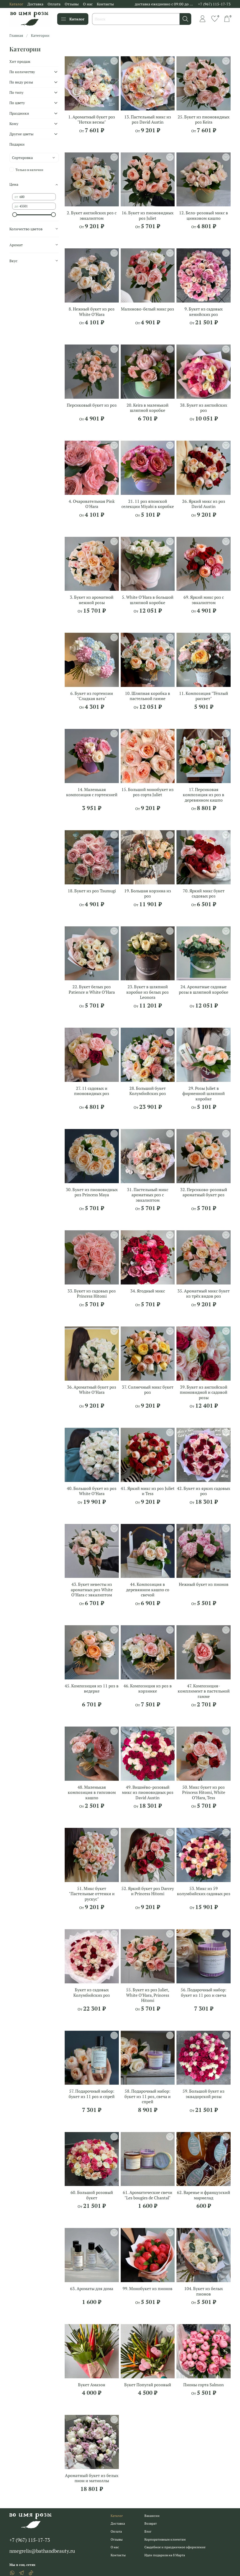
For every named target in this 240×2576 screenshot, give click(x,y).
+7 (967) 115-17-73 (214, 4)
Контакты (105, 4)
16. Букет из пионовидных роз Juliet (147, 215)
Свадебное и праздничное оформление (175, 2547)
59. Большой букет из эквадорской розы (204, 2093)
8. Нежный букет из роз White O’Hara (92, 311)
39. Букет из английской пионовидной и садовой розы (203, 1392)
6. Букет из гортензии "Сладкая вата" (91, 695)
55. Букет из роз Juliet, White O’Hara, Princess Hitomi (147, 1995)
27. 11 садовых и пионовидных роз (91, 1090)
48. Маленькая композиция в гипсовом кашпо (92, 1792)
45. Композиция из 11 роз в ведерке (92, 1688)
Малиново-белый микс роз (147, 309)
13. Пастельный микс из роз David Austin (147, 119)
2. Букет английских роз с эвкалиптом (91, 215)
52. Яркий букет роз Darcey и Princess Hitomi (147, 1891)
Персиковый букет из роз (92, 405)
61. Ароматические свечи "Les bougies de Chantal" (147, 2195)
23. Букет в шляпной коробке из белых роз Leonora (147, 992)
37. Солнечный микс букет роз (147, 1389)
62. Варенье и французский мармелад (203, 2195)
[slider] (14, 214)
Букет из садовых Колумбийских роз (91, 1992)
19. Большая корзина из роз (147, 893)
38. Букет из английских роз (203, 407)
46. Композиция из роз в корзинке (148, 1688)
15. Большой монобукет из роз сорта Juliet (147, 792)
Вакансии (152, 2515)
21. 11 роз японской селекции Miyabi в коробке (147, 503)
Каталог (16, 4)
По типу (16, 92)
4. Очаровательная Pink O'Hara (92, 503)
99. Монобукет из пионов (147, 2288)
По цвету (17, 102)
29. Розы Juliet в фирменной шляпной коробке (203, 1093)
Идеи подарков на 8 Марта (164, 2555)
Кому (13, 123)
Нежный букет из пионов (204, 1584)
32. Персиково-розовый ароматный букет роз (203, 1192)
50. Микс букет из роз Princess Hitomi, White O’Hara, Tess (203, 1792)
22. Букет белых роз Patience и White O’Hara (92, 989)
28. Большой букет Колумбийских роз (147, 1090)
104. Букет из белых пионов (203, 2291)
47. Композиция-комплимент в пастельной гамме (204, 1691)
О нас (88, 4)
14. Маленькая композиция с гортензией (91, 792)
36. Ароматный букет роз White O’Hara (91, 1389)
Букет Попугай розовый (147, 2384)
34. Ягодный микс (147, 1291)
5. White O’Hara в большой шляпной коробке (147, 599)
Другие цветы (21, 133)
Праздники (19, 113)
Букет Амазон (91, 2384)
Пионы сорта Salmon (203, 2384)
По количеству (22, 71)
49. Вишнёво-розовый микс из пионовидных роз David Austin (147, 1792)
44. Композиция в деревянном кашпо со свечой (147, 1589)
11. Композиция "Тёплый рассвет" (203, 695)
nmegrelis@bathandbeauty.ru (42, 2551)
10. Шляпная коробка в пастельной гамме (147, 695)
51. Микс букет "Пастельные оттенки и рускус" (92, 1894)
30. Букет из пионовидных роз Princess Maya (92, 1192)
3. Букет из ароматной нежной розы (91, 599)
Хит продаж (19, 61)
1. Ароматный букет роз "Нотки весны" (91, 119)
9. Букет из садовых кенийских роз (203, 311)
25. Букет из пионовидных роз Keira (203, 119)
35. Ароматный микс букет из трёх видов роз (203, 1293)
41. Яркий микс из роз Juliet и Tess (148, 1490)
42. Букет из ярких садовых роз (203, 1490)
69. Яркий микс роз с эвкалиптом (204, 599)
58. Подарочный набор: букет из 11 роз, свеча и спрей (147, 2096)
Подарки (17, 144)
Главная (16, 35)
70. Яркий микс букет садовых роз (204, 893)
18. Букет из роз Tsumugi (92, 891)
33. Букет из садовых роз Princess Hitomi (92, 1293)
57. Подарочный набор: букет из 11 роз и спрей (92, 2093)
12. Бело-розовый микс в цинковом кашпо (203, 215)
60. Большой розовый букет (92, 2195)
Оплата (54, 4)
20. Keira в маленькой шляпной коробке (148, 407)
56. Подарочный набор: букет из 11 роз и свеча (203, 1992)
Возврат (150, 2523)
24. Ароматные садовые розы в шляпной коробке (203, 989)
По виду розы (21, 82)
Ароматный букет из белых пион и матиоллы (91, 2478)
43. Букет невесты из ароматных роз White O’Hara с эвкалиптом (92, 1589)
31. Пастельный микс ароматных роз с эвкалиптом (147, 1195)
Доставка (35, 4)
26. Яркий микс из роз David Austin (203, 503)
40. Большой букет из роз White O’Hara (91, 1490)
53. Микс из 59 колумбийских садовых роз (203, 1891)
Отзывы (72, 4)
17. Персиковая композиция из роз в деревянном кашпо (203, 795)
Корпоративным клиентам (165, 2539)
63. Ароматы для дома (91, 2288)
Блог (147, 2531)
